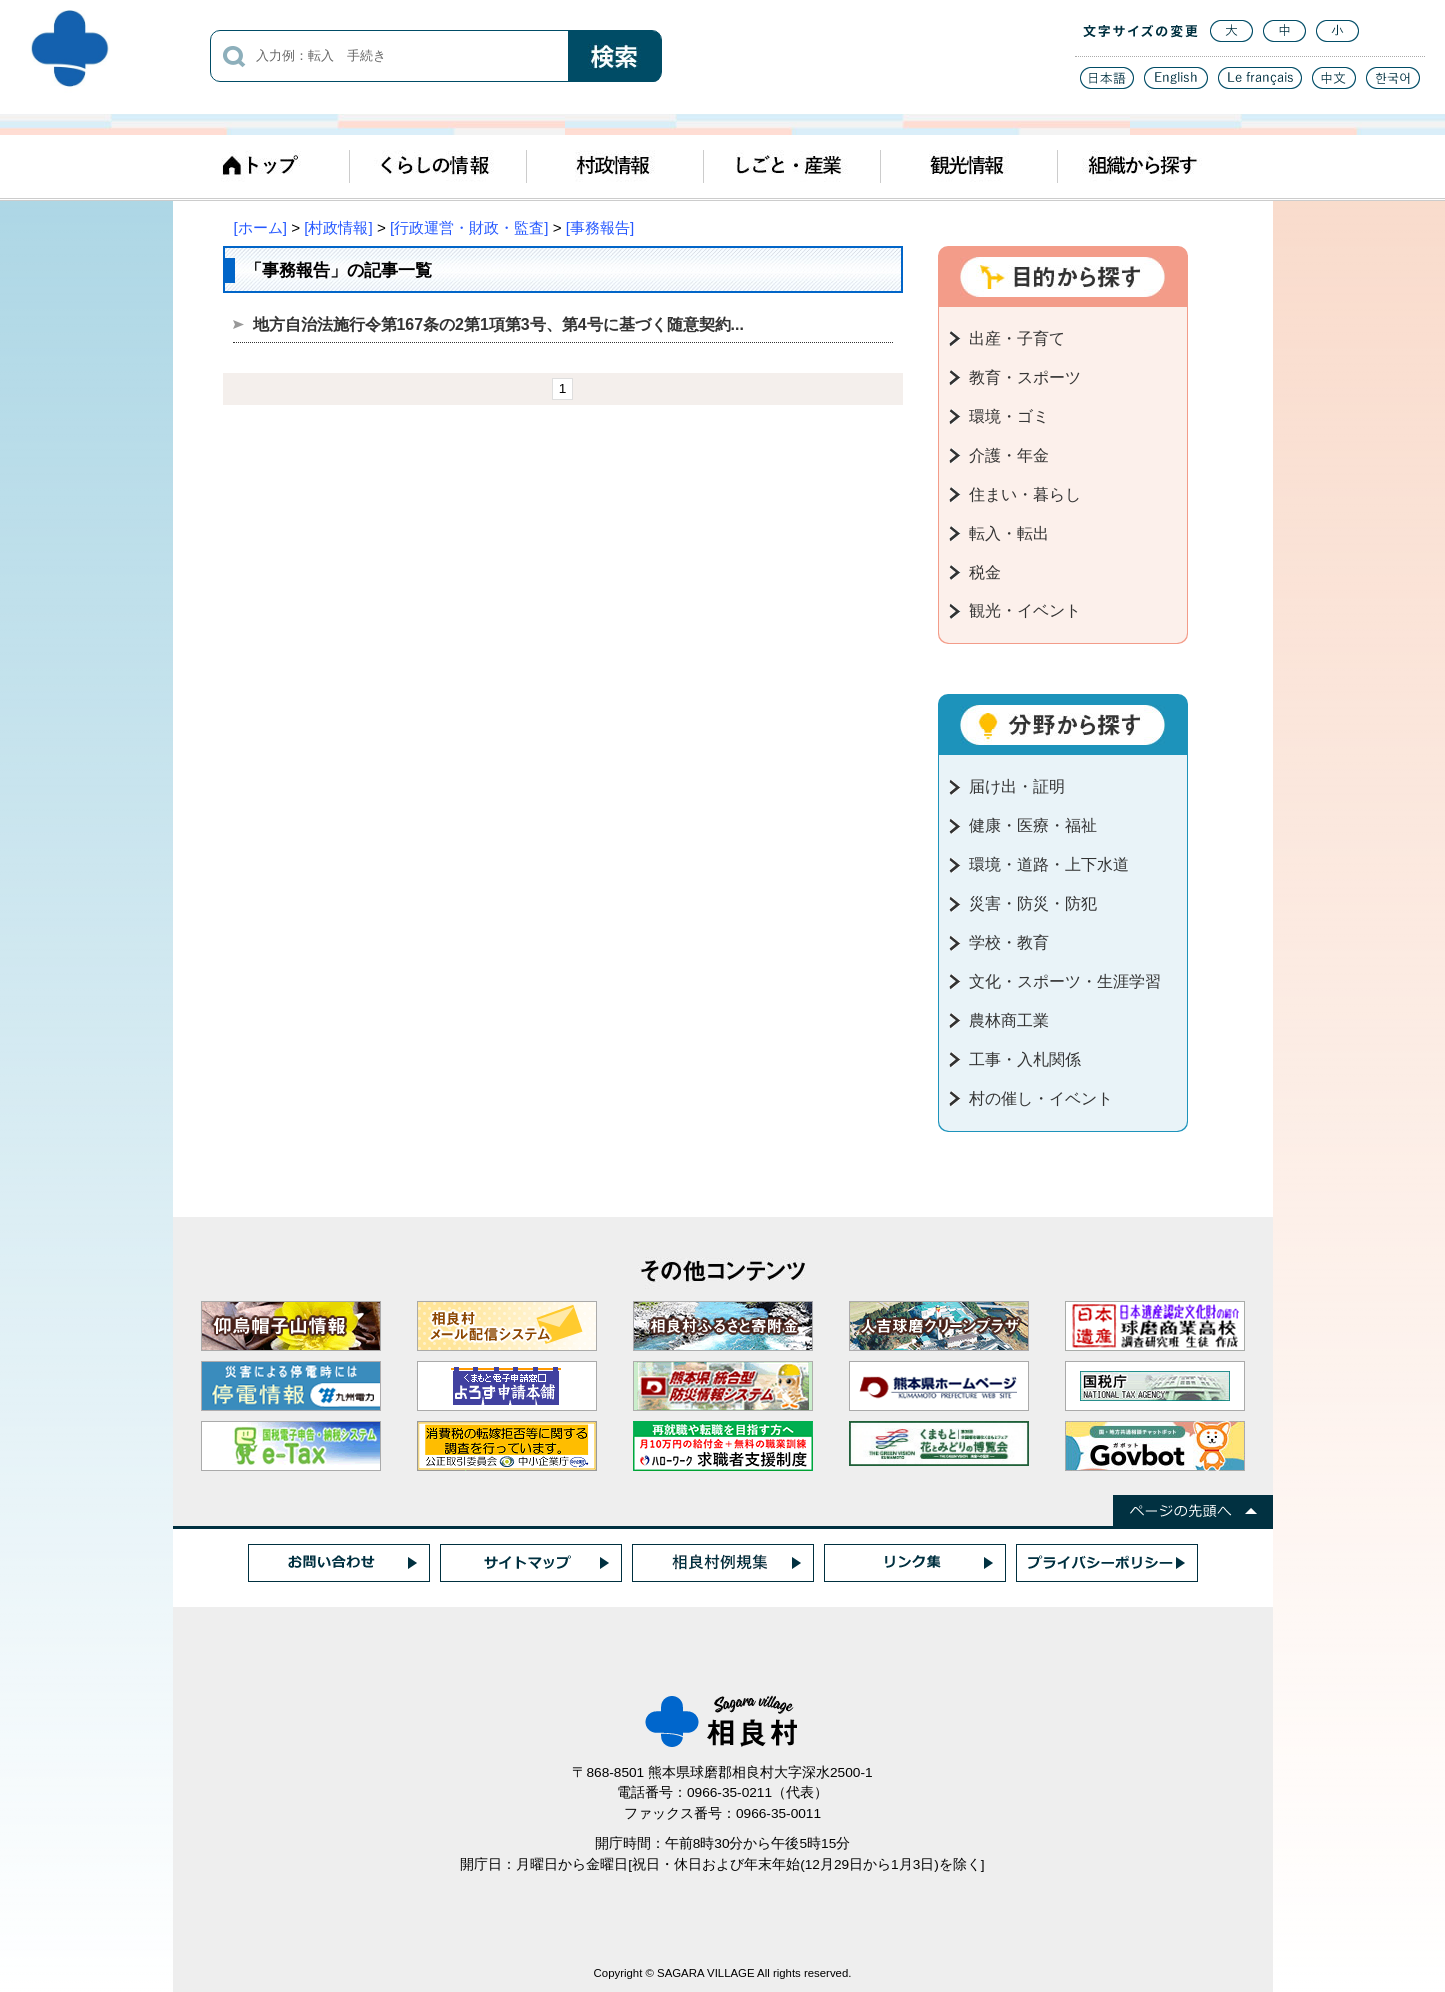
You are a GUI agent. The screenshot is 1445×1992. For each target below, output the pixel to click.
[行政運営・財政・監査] (469, 227)
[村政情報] (338, 227)
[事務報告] (600, 227)
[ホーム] (260, 227)
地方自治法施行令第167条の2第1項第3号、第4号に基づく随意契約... (498, 324)
